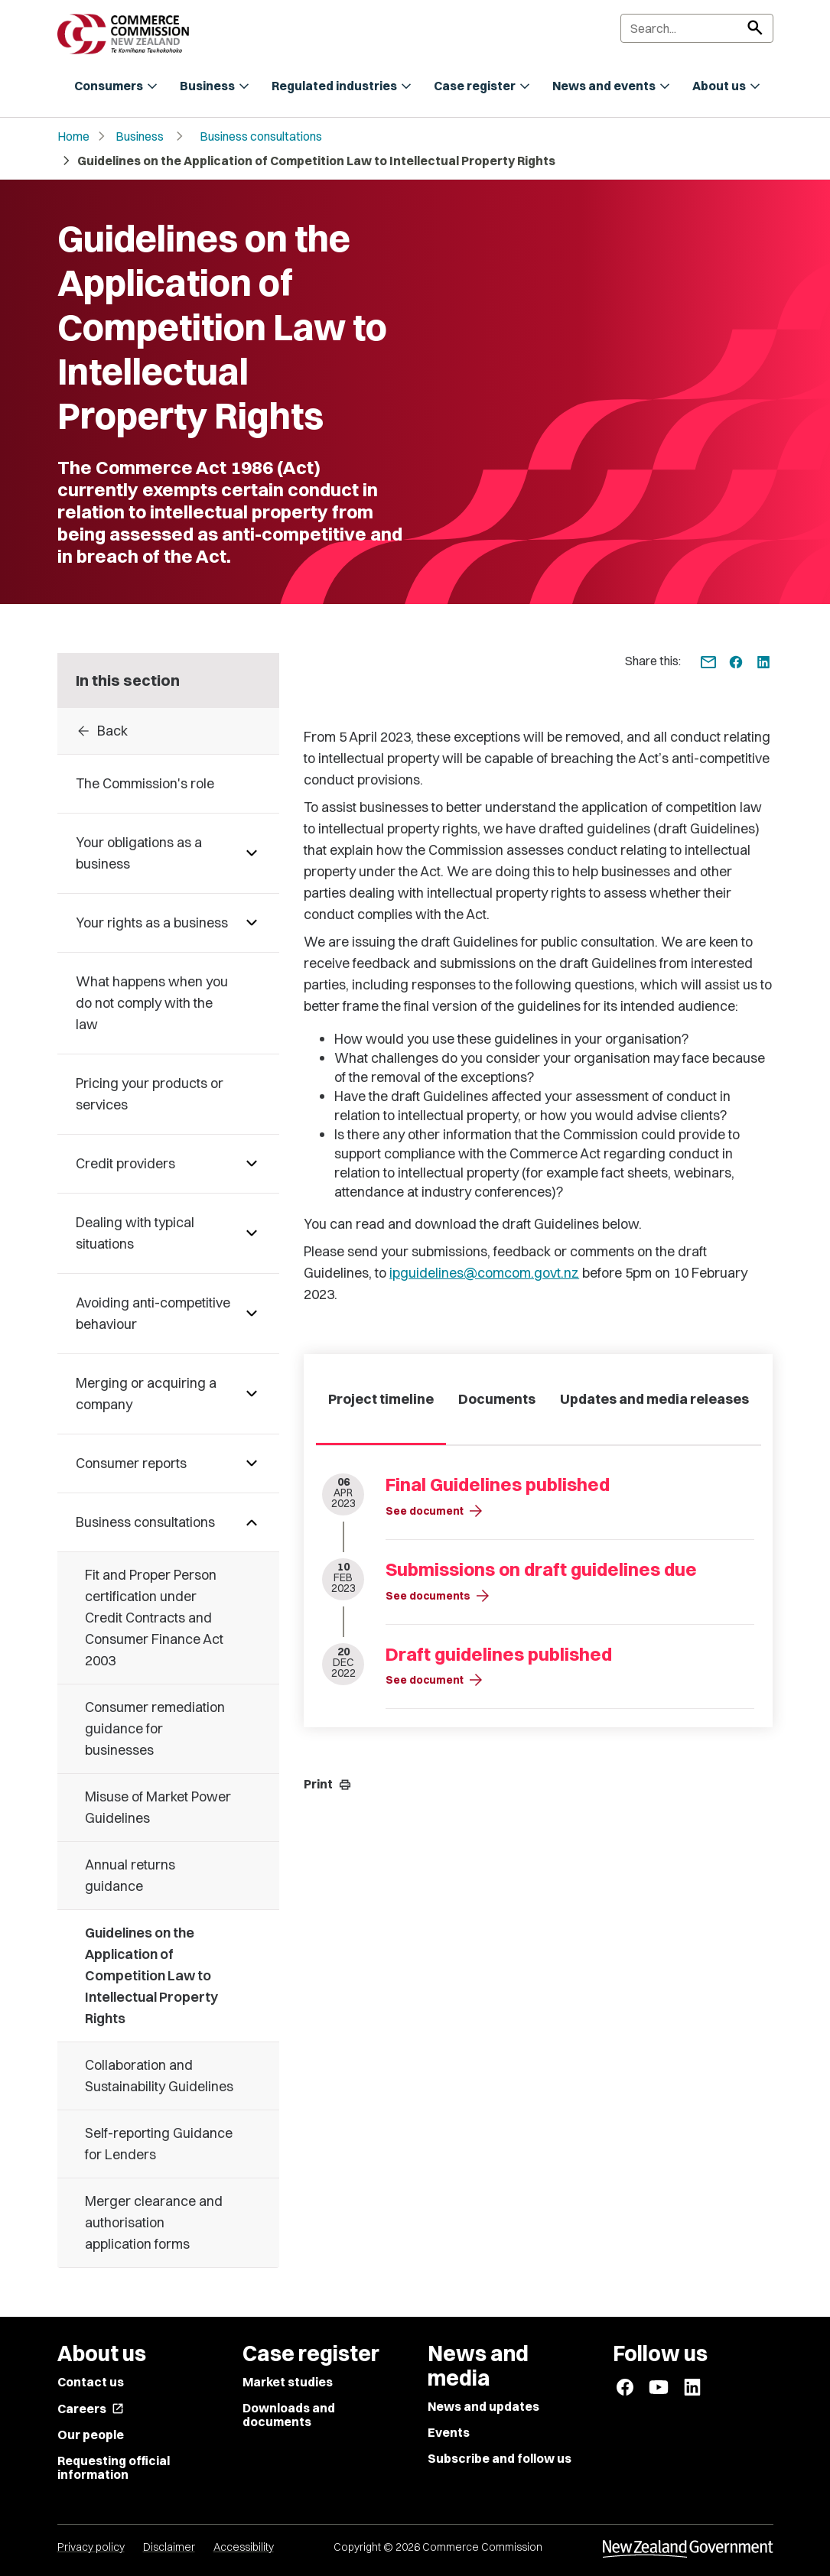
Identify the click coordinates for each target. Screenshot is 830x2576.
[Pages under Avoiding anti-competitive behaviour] (251, 1313)
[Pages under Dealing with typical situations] (251, 1233)
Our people (90, 2434)
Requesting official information (113, 2467)
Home (73, 136)
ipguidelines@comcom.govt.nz (484, 1273)
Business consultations (261, 136)
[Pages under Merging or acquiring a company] (251, 1394)
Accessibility (243, 2547)
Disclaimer (169, 2547)
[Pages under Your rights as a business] (251, 923)
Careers (90, 2408)
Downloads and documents (288, 2414)
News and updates (483, 2406)
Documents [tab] (496, 1399)
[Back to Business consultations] (168, 731)
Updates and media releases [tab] (654, 1399)
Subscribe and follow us (499, 2458)
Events (449, 2432)
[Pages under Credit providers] (251, 1163)
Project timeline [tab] (381, 1399)
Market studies (287, 2381)
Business (140, 136)
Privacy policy (91, 2547)
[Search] (696, 28)
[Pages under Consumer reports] (251, 1463)
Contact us (90, 2381)
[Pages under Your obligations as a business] (251, 853)
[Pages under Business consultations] (251, 1522)
